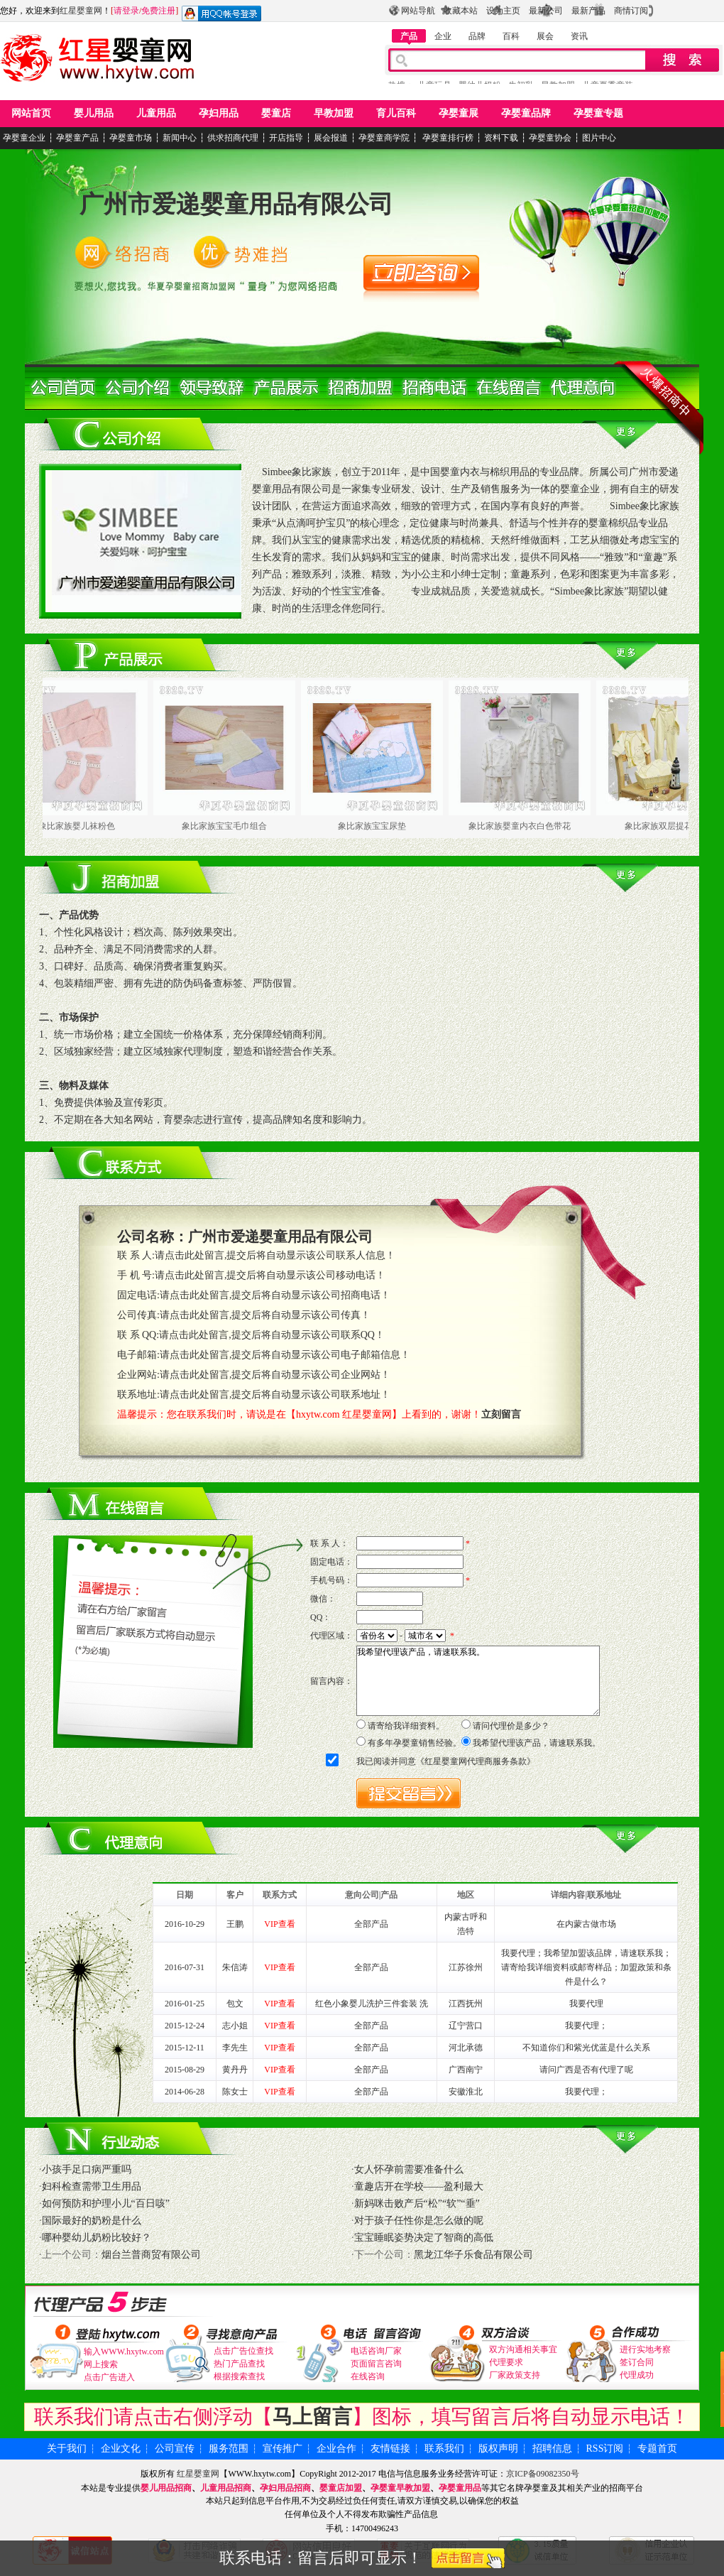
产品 (408, 36)
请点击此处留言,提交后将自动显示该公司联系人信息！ (275, 1255)
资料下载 (501, 138)
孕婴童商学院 (384, 138)
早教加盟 (333, 113)
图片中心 (599, 138)
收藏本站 (461, 11)
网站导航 (418, 11)
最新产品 (588, 11)
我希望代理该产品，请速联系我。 (478, 1681)
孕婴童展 (458, 113)
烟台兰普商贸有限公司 (151, 2254)
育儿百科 (396, 113)
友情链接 (390, 2448)
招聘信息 (552, 2448)
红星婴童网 (81, 11)
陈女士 (235, 2092)
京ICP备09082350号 (542, 2474)
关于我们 (67, 2448)
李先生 (235, 2048)
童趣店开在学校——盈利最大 (418, 2186)
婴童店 (276, 113)
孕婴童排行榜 (446, 138)
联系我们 (444, 2448)
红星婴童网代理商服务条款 (475, 1761)
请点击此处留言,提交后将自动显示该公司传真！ (265, 1315)
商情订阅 (631, 11)
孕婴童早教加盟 (400, 2488)
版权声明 (498, 2448)
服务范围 (228, 2448)
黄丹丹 (235, 2070)
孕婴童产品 (77, 138)
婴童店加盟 (340, 2488)
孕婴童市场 (130, 138)
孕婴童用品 (460, 2488)
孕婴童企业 (24, 138)
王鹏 (234, 1924)
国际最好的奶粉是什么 (91, 2220)
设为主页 (503, 11)
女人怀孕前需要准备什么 (409, 2169)
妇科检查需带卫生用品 (91, 2186)
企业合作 (336, 2448)
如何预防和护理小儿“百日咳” (106, 2203)
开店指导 (286, 138)
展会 (545, 36)
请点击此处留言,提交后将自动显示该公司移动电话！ (270, 1275)
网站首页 (31, 113)
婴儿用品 (94, 113)
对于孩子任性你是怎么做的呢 (418, 2220)
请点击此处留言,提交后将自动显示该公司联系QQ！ (272, 1335)
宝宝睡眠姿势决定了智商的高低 (423, 2237)
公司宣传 (174, 2448)
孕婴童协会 (550, 138)
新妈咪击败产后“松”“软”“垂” (417, 2203)
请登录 (126, 11)
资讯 (579, 36)
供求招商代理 (232, 138)
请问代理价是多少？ (511, 1726)
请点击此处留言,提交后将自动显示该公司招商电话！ (275, 1295)
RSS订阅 (605, 2448)
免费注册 (158, 11)
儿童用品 (156, 113)
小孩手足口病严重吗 (86, 2169)
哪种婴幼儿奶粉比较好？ (96, 2237)
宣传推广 (282, 2448)
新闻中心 (180, 138)
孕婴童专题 (598, 113)
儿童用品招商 (225, 2488)
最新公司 (546, 11)
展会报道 (331, 138)
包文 (234, 2004)
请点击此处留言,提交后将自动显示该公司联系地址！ (275, 1394)
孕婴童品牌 (526, 113)
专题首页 (657, 2448)
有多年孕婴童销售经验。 (414, 1743)
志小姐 (235, 2026)
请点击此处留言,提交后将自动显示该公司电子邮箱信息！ (285, 1354)
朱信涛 (235, 1967)
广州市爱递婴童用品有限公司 (236, 204)
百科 (511, 36)
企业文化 (121, 2448)
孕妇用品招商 (285, 2488)
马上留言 (312, 2417)
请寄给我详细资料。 (406, 1726)
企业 (442, 36)
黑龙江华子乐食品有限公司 (473, 2254)
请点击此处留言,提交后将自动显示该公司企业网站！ (275, 1374)
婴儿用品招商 (166, 2488)
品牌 (477, 36)
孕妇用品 (218, 113)
